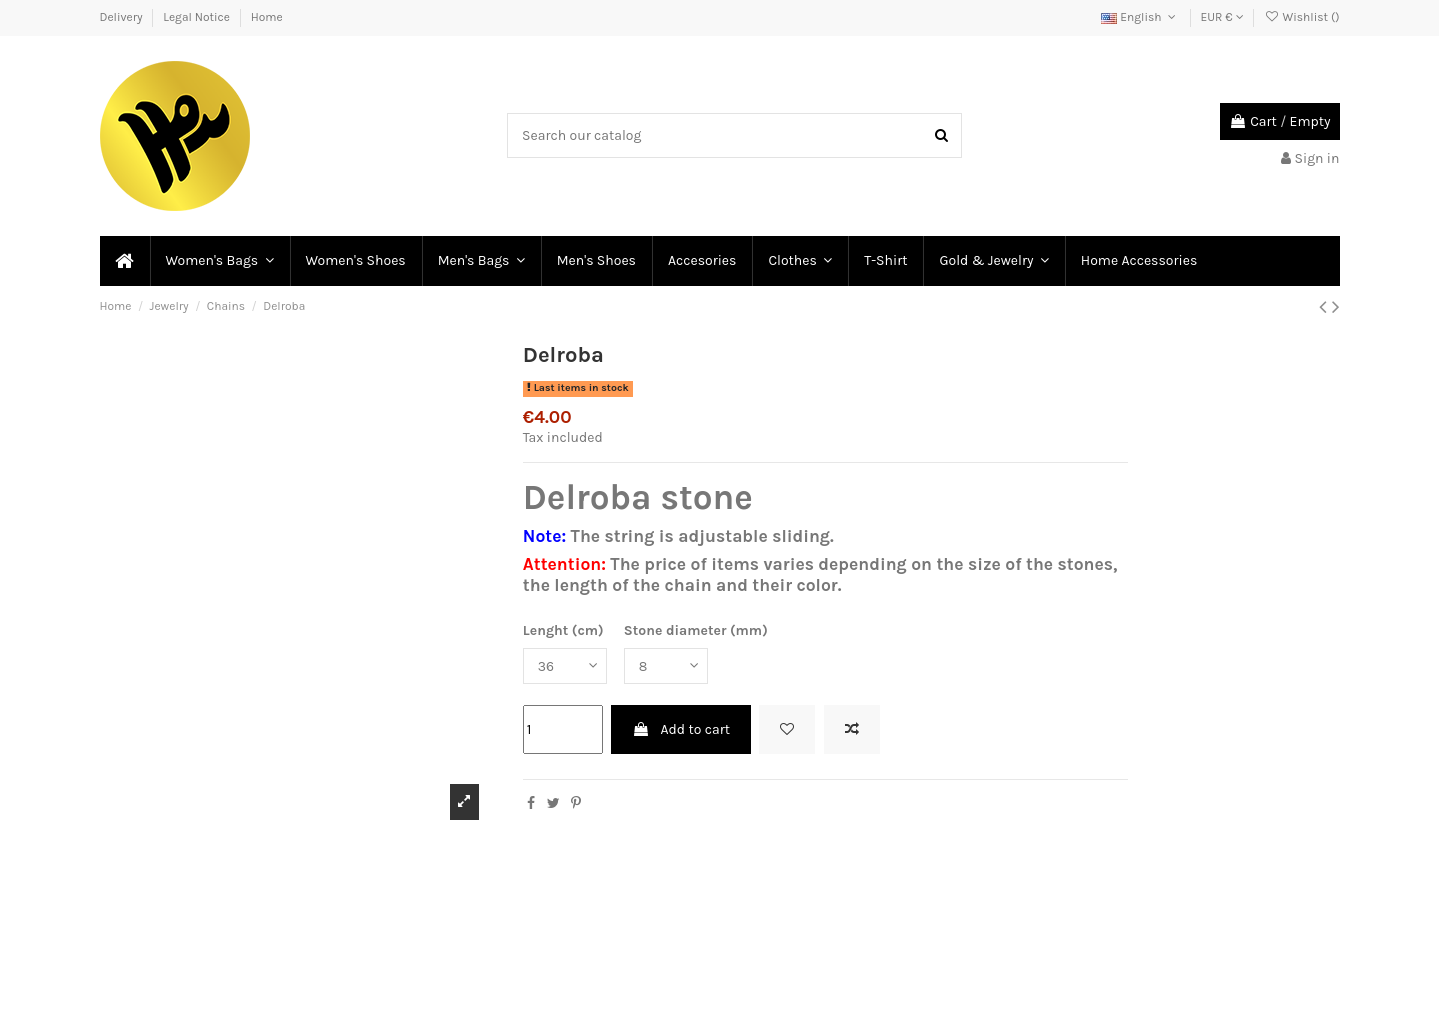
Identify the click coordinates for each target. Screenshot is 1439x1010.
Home (267, 17)
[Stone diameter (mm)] (666, 666)
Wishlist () (1301, 17)
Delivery (123, 17)
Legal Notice (197, 17)
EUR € (1222, 17)
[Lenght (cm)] (565, 666)
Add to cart (681, 729)
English (1140, 17)
